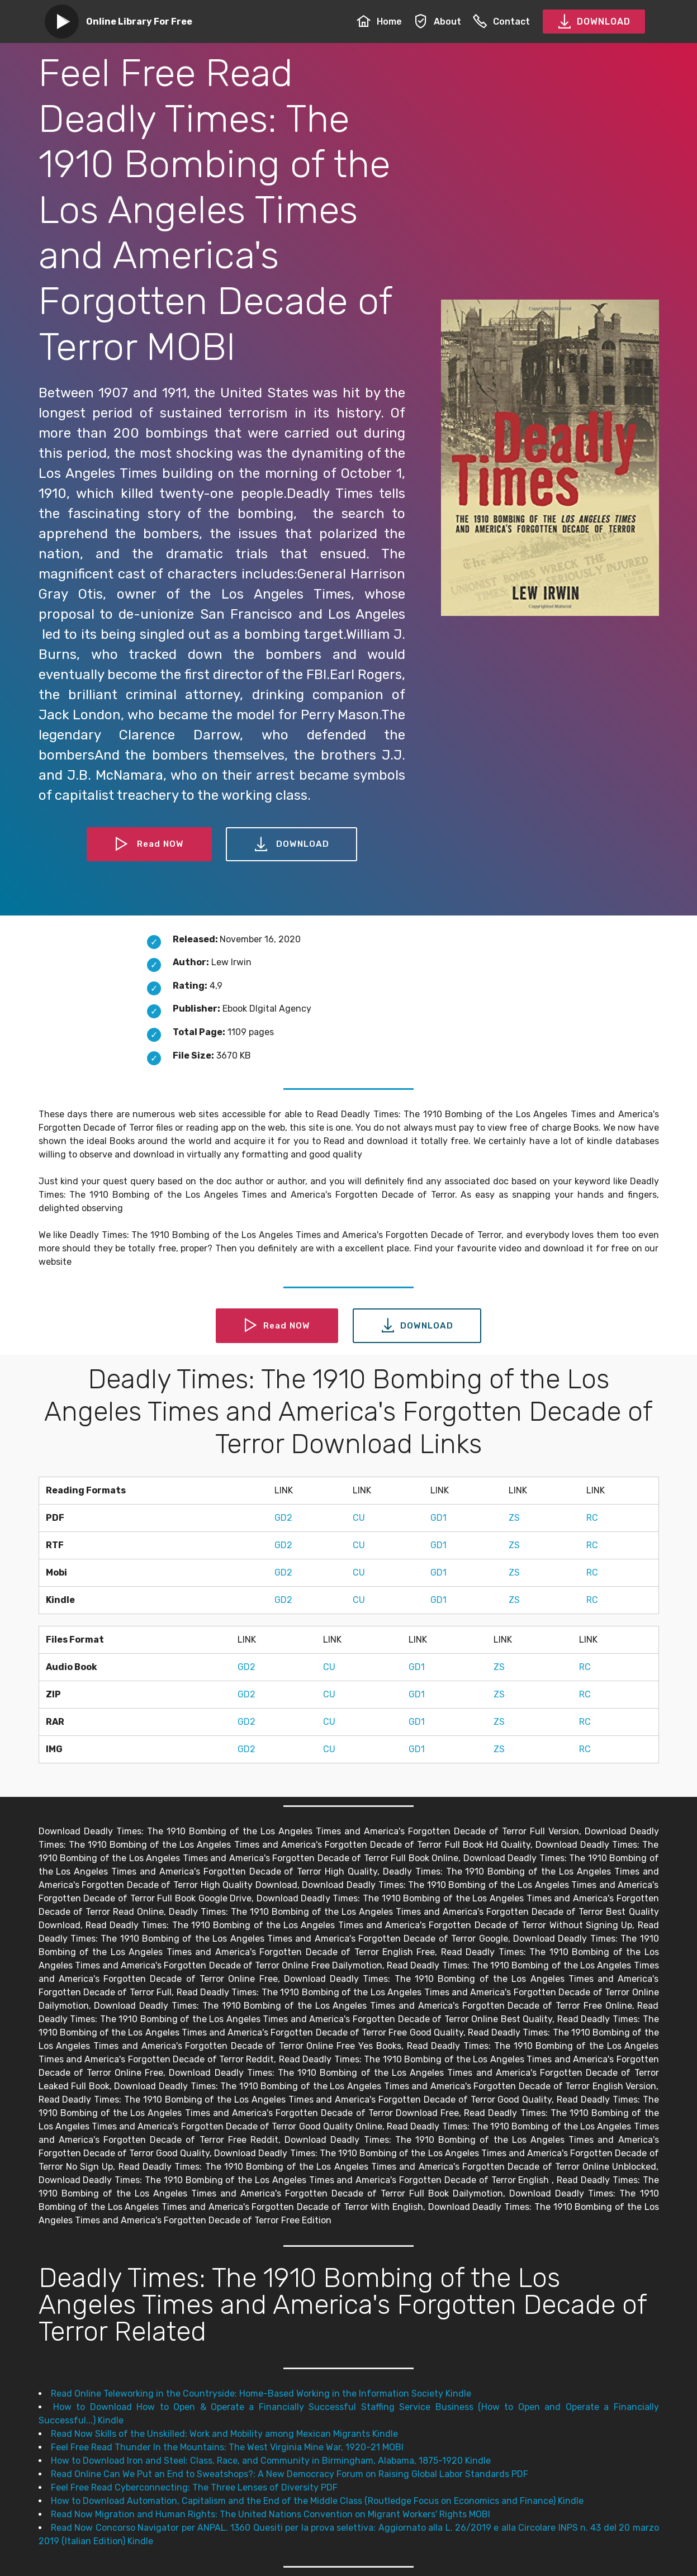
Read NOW (148, 844)
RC (592, 1517)
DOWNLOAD (593, 22)
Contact (501, 21)
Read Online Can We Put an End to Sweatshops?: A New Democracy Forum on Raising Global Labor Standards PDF (289, 2474)
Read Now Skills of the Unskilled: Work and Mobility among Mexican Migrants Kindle (224, 2433)
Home (379, 21)
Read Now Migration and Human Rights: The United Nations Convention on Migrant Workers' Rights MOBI (270, 2514)
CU (359, 1517)
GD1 (438, 1517)
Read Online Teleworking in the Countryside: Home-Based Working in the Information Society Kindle (261, 2393)
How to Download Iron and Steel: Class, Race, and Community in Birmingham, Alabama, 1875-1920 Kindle (271, 2460)
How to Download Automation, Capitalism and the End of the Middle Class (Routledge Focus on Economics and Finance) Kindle (317, 2501)
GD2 (283, 1517)
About (437, 21)
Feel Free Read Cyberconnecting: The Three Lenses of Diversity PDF (194, 2487)
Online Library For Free (139, 21)
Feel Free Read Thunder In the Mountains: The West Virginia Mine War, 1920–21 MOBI (227, 2447)
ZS (514, 1517)
